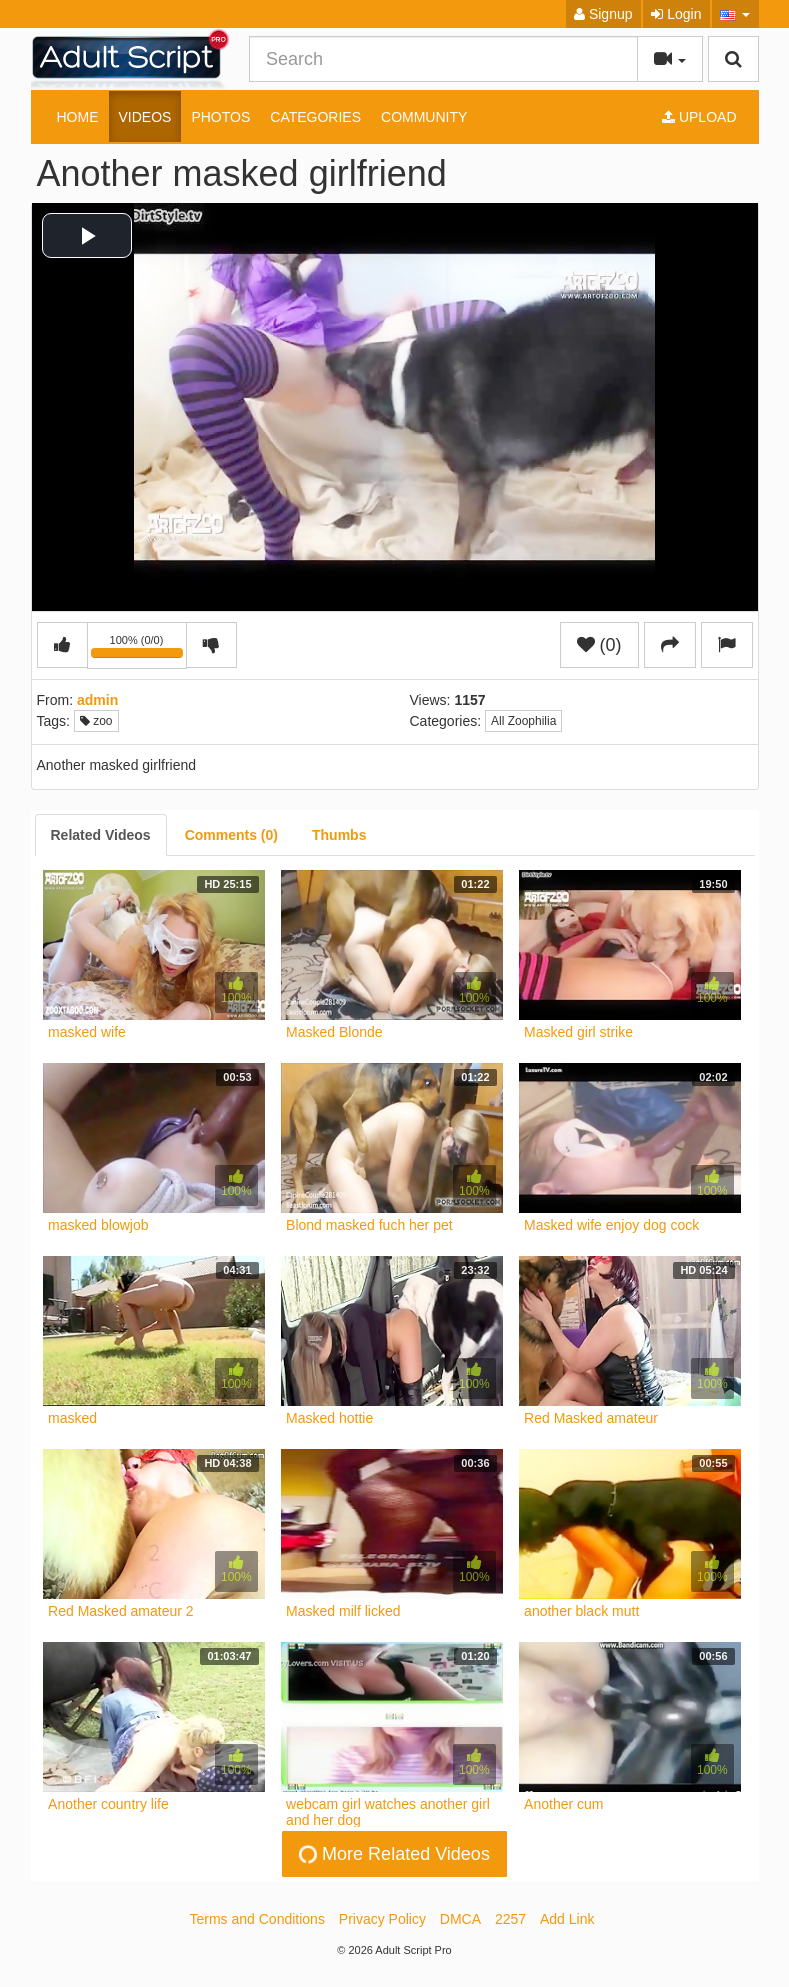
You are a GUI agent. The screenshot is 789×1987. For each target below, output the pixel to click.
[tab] (101, 835)
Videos (145, 117)
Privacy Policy (382, 1919)
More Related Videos (393, 1854)
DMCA (460, 1919)
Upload (699, 117)
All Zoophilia (523, 721)
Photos (220, 117)
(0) (599, 645)
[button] (735, 14)
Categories (315, 117)
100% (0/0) (139, 649)
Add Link (567, 1919)
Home (78, 117)
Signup (603, 14)
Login (676, 14)
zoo (96, 721)
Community (424, 117)
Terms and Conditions (257, 1919)
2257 (510, 1919)
